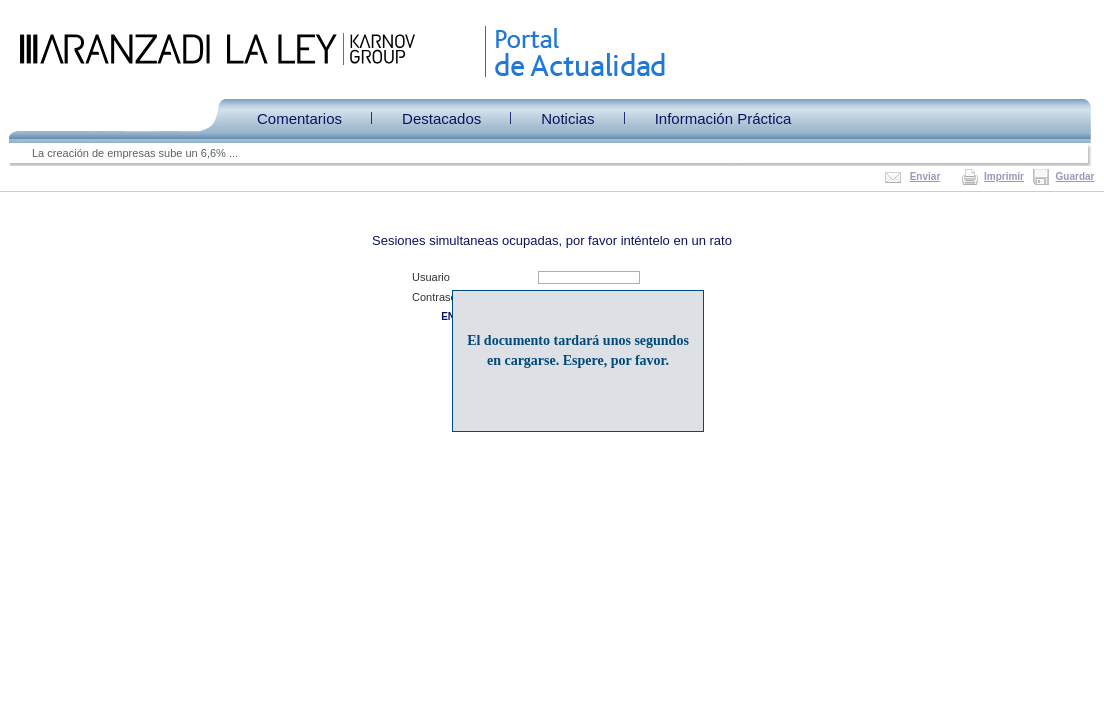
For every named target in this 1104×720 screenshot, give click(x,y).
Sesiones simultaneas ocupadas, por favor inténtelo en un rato (552, 240)
